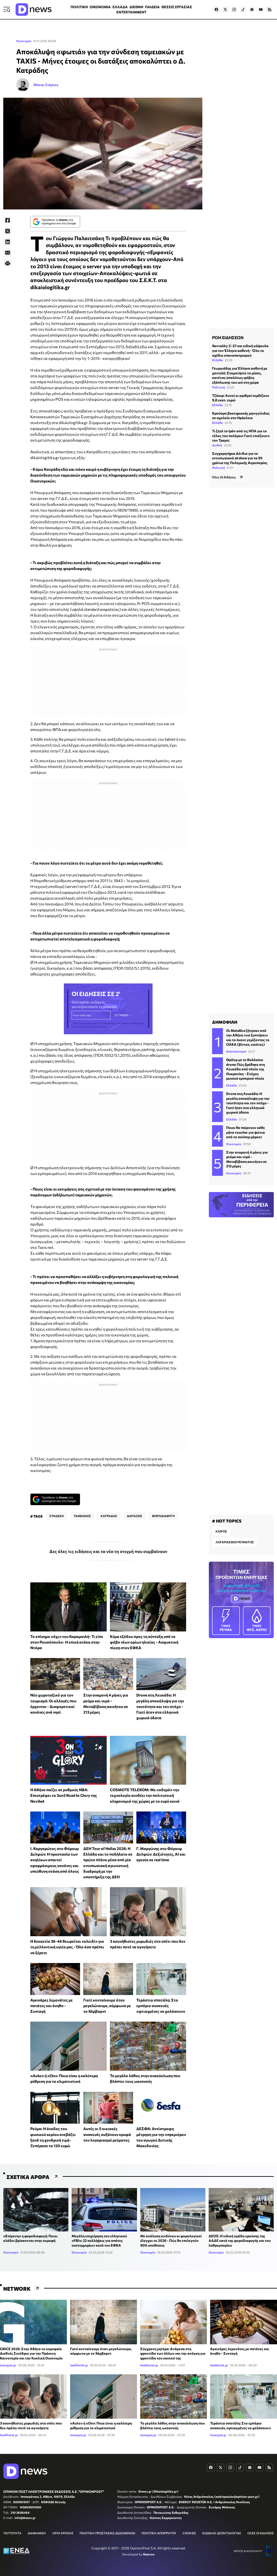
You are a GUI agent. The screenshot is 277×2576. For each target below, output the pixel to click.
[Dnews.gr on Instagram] (234, 9)
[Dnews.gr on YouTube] (260, 9)
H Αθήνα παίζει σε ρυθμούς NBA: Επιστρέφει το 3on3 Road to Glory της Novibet (63, 1795)
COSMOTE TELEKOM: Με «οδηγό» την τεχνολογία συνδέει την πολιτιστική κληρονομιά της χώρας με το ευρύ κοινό (145, 1795)
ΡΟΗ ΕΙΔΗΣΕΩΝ (227, 337)
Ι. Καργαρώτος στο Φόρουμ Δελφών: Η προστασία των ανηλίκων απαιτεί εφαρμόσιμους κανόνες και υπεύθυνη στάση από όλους (54, 1860)
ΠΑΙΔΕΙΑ (152, 7)
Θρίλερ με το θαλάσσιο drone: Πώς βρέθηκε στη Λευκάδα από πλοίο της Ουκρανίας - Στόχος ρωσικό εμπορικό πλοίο (245, 1069)
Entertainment (236, 1051)
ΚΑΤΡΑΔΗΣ (109, 1516)
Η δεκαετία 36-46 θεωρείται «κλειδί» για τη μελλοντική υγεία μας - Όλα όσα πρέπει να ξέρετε (67, 1947)
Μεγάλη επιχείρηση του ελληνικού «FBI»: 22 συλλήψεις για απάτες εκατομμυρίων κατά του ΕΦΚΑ (99, 2240)
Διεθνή (217, 445)
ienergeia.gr (8, 2365)
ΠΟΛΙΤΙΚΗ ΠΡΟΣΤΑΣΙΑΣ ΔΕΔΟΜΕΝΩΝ (107, 2533)
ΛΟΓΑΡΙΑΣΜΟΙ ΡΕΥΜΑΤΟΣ (235, 1542)
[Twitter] (7, 231)
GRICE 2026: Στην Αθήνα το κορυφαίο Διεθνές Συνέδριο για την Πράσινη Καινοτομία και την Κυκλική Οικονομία (31, 2353)
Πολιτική (218, 387)
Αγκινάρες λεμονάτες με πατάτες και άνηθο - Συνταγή (51, 2006)
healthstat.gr (79, 2365)
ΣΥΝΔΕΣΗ (56, 1516)
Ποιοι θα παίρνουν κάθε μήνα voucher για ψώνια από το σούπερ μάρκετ (245, 1132)
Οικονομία (23, 41)
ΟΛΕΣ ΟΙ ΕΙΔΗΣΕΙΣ (260, 2533)
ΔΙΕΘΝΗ (136, 7)
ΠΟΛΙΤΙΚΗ (79, 7)
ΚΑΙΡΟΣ (221, 1531)
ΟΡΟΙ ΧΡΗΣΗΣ (62, 2533)
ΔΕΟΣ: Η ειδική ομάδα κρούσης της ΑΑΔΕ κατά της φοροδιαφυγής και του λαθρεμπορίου (240, 2240)
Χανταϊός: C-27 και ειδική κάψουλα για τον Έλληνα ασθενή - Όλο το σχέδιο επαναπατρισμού (240, 350)
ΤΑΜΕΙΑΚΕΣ (82, 1516)
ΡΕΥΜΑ (226, 1620)
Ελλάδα (217, 360)
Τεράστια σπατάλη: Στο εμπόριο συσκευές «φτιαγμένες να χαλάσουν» (160, 2006)
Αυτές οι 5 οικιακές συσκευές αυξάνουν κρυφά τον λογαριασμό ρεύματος (107, 2134)
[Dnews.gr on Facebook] (216, 9)
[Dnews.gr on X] (225, 9)
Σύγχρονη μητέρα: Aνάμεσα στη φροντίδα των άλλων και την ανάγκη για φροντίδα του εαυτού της (172, 2353)
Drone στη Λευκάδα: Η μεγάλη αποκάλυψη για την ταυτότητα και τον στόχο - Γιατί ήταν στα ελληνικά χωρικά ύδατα (160, 1706)
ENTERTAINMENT (131, 12)
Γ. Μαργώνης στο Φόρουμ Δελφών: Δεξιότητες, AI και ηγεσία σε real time (160, 1854)
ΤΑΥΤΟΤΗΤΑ (12, 2533)
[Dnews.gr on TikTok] (243, 9)
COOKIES (189, 2533)
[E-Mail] (7, 252)
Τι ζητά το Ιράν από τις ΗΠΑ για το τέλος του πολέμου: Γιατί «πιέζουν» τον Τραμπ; (241, 435)
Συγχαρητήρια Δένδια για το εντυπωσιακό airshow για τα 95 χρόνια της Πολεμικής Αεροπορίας (239, 458)
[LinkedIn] (7, 242)
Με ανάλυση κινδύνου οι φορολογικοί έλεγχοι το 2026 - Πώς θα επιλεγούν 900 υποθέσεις (171, 2240)
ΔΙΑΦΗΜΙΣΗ (37, 2533)
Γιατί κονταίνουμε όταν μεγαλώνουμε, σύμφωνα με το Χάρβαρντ (107, 2006)
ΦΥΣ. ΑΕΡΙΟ (257, 1620)
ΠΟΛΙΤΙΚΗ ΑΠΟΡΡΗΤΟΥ (159, 2533)
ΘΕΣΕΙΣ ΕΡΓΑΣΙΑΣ (176, 7)
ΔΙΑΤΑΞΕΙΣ (134, 1516)
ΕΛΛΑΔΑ (120, 7)
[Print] (7, 263)
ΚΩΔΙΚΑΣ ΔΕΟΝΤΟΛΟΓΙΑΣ (221, 2533)
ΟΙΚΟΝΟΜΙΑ (100, 7)
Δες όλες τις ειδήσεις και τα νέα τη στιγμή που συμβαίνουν (108, 1551)
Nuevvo (148, 2554)
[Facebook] (7, 220)
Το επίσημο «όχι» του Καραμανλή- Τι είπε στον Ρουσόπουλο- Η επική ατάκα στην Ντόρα (66, 1642)
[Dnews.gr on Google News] (251, 9)
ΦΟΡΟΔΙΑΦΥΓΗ (163, 1516)
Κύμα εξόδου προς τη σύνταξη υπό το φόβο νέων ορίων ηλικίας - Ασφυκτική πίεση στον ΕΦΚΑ (144, 1642)
